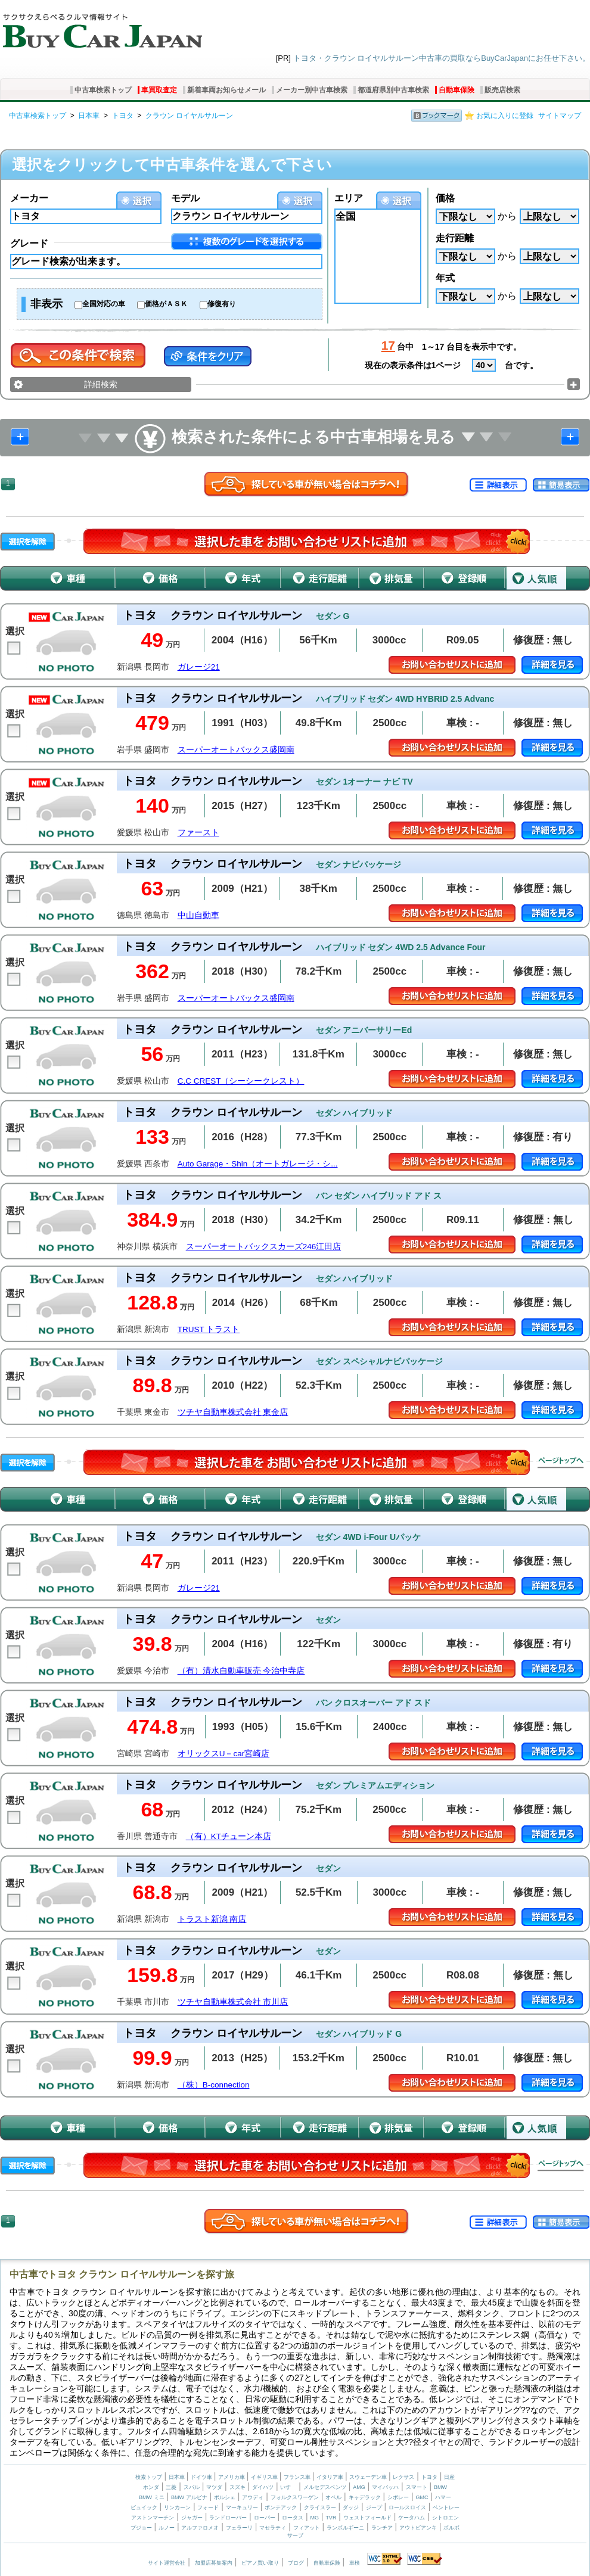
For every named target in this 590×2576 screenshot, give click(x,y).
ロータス (292, 2518)
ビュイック (144, 2507)
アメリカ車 (232, 2477)
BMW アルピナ (189, 2497)
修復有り (221, 304)
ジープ (374, 2507)
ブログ (296, 2563)
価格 (445, 198)
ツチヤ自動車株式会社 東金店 (233, 1412)
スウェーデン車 (369, 2477)
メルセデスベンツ (324, 2487)
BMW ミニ (151, 2497)
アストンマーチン (152, 2518)
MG (314, 2518)
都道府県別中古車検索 (393, 90)
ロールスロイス (407, 2507)
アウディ (252, 2497)
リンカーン (177, 2507)
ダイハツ (263, 2487)
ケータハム (411, 2518)
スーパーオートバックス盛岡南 (236, 749)
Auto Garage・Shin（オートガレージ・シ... (258, 1163)
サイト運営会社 (166, 2563)
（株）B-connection (214, 2084)
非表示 (46, 304)
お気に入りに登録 (504, 115)
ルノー (167, 2528)
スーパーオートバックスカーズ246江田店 (263, 1246)
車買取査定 (159, 90)
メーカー (29, 198)
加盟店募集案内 (213, 2563)
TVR (330, 2518)
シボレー (398, 2497)
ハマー (443, 2497)
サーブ (295, 2535)
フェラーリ (239, 2528)
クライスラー (320, 2507)
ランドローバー (228, 2518)
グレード (29, 243)
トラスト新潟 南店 (212, 1919)
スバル (192, 2487)
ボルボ (451, 2528)
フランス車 (298, 2477)
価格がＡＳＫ (166, 304)
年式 (445, 278)
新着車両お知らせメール (226, 90)
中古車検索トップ (103, 90)
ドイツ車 (202, 2477)
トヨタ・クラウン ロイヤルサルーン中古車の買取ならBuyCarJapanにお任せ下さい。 (441, 58)
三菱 (171, 2487)
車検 (354, 2563)
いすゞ (288, 2487)
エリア (348, 198)
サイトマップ (559, 115)
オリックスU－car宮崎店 (224, 1753)
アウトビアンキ (418, 2528)
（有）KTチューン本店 (228, 1836)
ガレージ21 (199, 666)
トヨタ (122, 115)
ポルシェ (224, 2497)
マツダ (214, 2487)
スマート (416, 2487)
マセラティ (272, 2528)
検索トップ (148, 2477)
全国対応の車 (103, 304)
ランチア (382, 2528)
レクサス (403, 2477)
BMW (440, 2487)
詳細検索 (100, 384)
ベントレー (446, 2507)
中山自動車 (198, 915)
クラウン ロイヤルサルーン (189, 115)
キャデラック (365, 2497)
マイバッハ (385, 2487)
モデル (185, 198)
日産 (449, 2477)
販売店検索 (502, 90)
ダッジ (351, 2507)
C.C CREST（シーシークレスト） (241, 1081)
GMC (421, 2497)
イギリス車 (265, 2477)
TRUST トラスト (209, 1329)
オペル (333, 2497)
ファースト (198, 832)
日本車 (89, 115)
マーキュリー (242, 2507)
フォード (208, 2507)
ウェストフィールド (367, 2518)
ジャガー (192, 2518)
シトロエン (445, 2518)
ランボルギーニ (345, 2528)
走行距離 (455, 238)
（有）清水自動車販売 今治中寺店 (241, 1670)
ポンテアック (281, 2507)
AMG (359, 2487)
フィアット (306, 2528)
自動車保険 (456, 90)
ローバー (264, 2518)
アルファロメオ (200, 2528)
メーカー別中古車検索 (311, 90)
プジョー (141, 2528)
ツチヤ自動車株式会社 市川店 (233, 2002)
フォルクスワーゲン (295, 2497)
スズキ (237, 2487)
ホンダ (151, 2487)
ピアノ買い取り (260, 2563)
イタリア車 (330, 2477)
